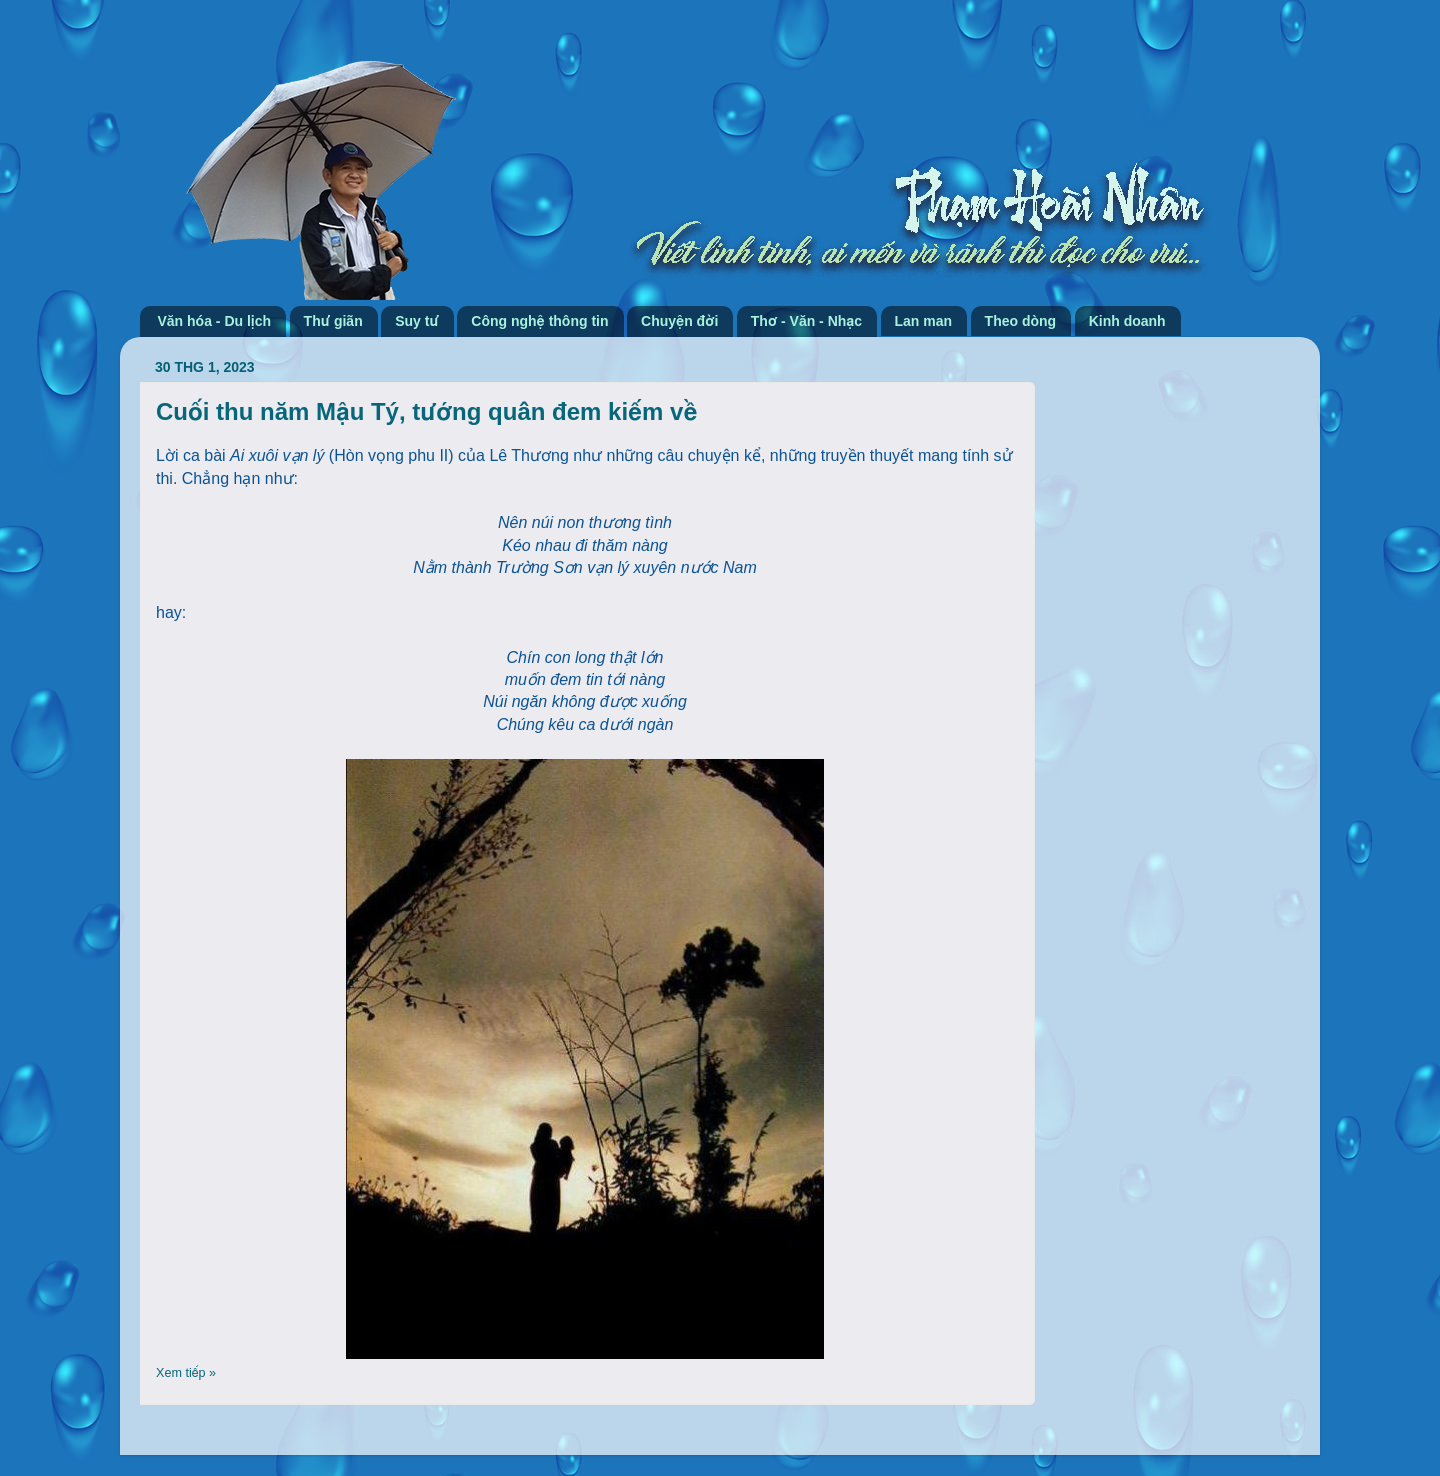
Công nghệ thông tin (539, 321)
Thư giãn (333, 321)
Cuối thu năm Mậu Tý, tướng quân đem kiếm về (426, 411)
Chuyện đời (679, 321)
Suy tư (417, 321)
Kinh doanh (1127, 321)
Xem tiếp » (186, 1373)
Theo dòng (1021, 321)
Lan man (924, 321)
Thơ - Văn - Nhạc (806, 321)
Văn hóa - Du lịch (215, 321)
